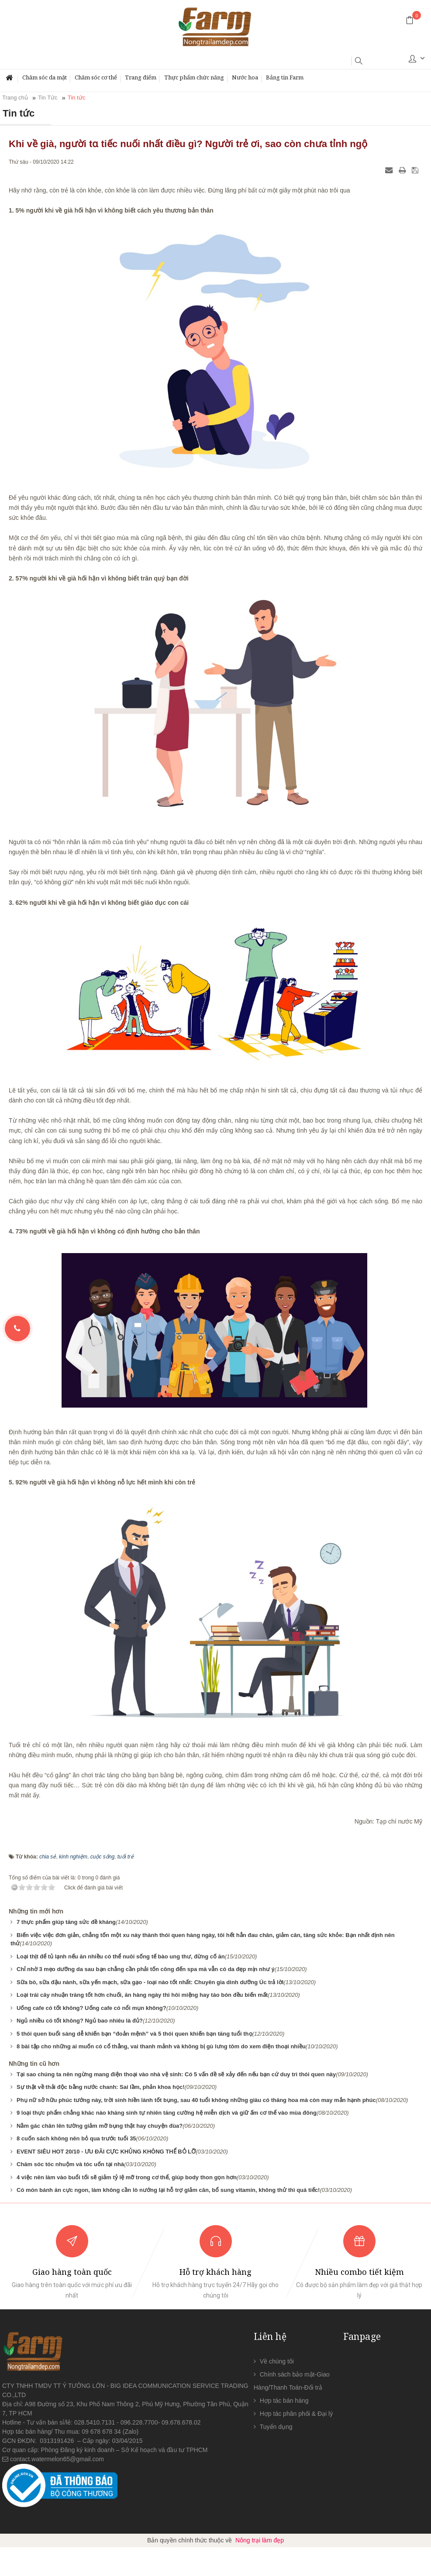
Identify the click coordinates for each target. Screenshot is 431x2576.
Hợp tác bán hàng (284, 2400)
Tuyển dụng (276, 2426)
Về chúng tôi (277, 2361)
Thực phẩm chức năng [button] (194, 77)
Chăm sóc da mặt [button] (44, 77)
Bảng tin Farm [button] (284, 77)
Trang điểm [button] (140, 77)
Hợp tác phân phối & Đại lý (296, 2413)
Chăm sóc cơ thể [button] (96, 77)
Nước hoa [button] (245, 77)
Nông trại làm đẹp (259, 2540)
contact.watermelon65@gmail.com (57, 2459)
